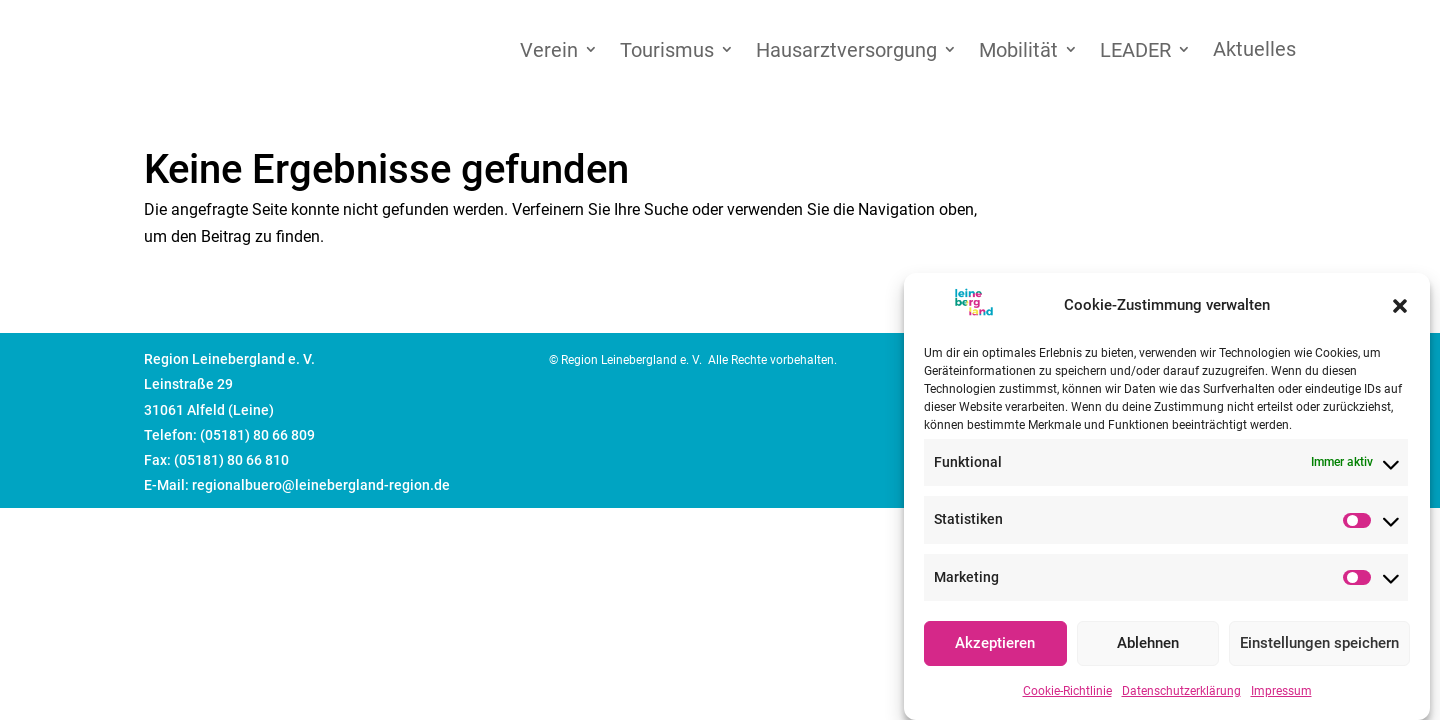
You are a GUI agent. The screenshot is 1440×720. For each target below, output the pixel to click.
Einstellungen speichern (1319, 647)
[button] (1400, 310)
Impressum (1281, 695)
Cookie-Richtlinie (1067, 695)
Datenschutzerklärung (1181, 695)
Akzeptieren (995, 647)
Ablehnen (1148, 647)
